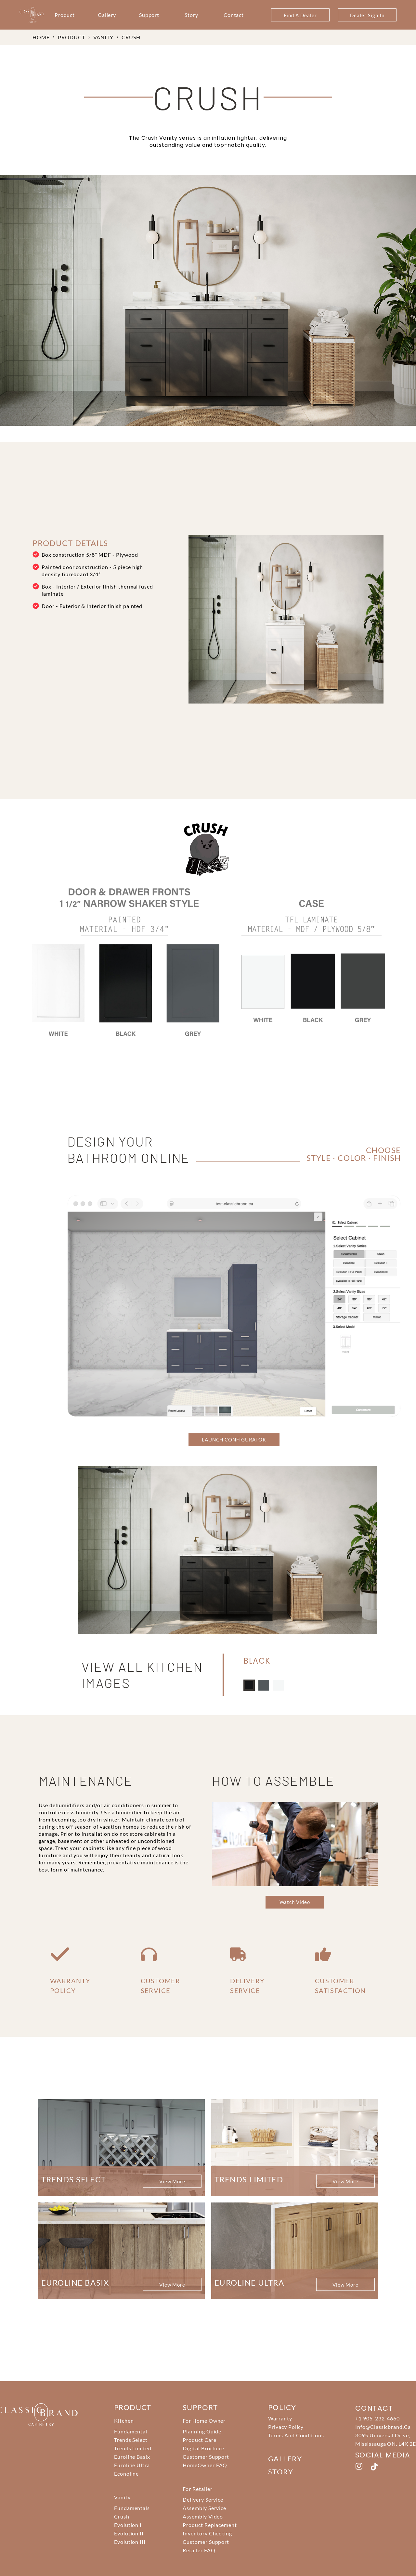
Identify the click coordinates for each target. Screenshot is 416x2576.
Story (191, 15)
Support (149, 15)
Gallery (107, 15)
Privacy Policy (286, 2427)
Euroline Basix (132, 2457)
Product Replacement (210, 2525)
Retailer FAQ (199, 2550)
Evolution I (128, 2525)
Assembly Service (204, 2508)
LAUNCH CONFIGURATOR (234, 1439)
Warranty (280, 2418)
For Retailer (198, 2489)
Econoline (126, 2473)
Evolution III (130, 2542)
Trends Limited (132, 2448)
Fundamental (131, 2431)
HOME (41, 37)
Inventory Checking (207, 2533)
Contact (234, 15)
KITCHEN (77, 1420)
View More (172, 2181)
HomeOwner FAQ (205, 2465)
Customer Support (206, 2457)
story (280, 2471)
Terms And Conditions (296, 2435)
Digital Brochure (203, 2448)
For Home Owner (204, 2420)
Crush (131, 37)
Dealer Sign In (367, 15)
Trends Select (131, 2440)
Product (65, 15)
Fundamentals (132, 2508)
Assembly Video (203, 2516)
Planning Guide (202, 2431)
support (200, 2407)
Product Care (199, 2440)
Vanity (103, 37)
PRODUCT (71, 37)
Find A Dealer (300, 15)
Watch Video (295, 1902)
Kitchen (124, 2420)
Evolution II (129, 2533)
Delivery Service (203, 2499)
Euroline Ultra (132, 2465)
